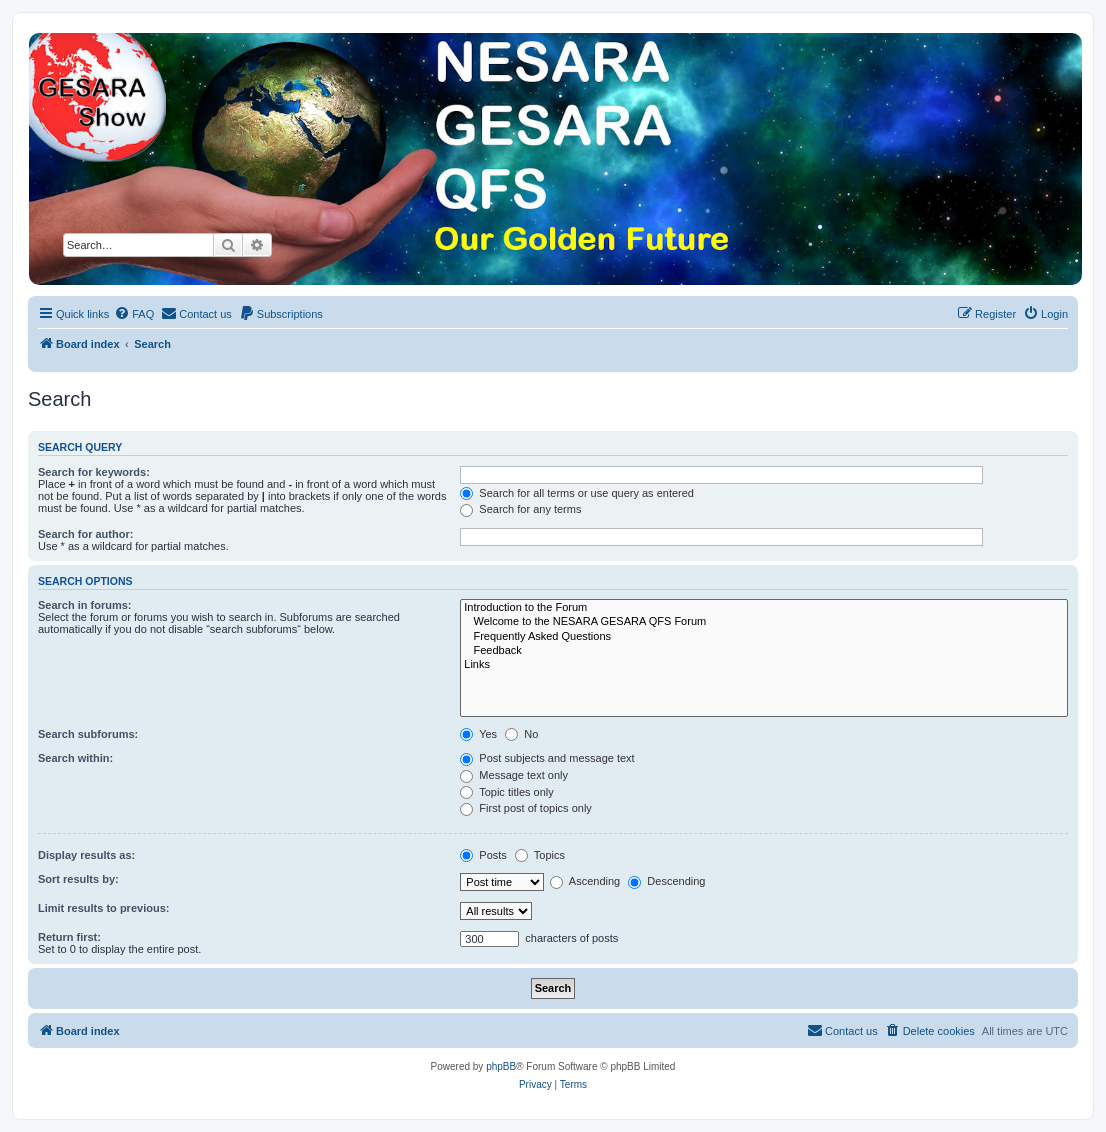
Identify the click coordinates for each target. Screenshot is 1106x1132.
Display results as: (86, 855)
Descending (666, 881)
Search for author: (85, 534)
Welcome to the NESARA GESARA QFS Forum (764, 622)
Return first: (69, 937)
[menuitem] (134, 314)
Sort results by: (78, 879)
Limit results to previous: (103, 908)
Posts (483, 855)
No (521, 734)
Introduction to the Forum (764, 608)
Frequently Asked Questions (764, 637)
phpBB (501, 1066)
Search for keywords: (94, 472)
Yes (478, 734)
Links (764, 665)
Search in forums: (85, 605)
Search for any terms (520, 509)
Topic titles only (506, 792)
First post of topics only (526, 808)
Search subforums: (88, 734)
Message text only (514, 775)
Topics (540, 855)
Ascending (585, 881)
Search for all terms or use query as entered (577, 493)
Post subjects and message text (547, 758)
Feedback (764, 651)
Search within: (75, 758)
